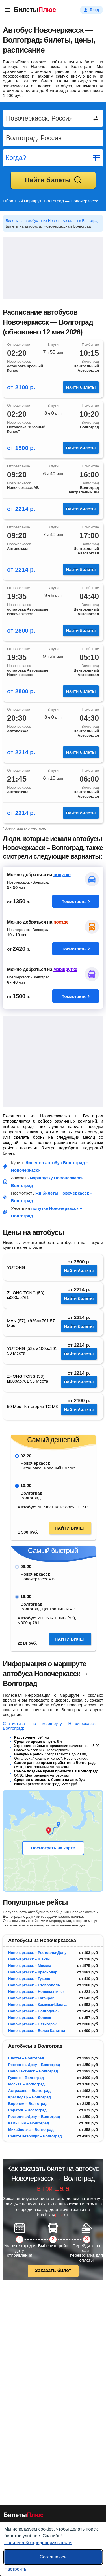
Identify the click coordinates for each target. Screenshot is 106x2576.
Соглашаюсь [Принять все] (53, 2557)
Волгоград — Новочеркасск (71, 200)
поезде (60, 922)
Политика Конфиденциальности (38, 2542)
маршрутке (65, 969)
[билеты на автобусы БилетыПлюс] (24, 2516)
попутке (62, 874)
